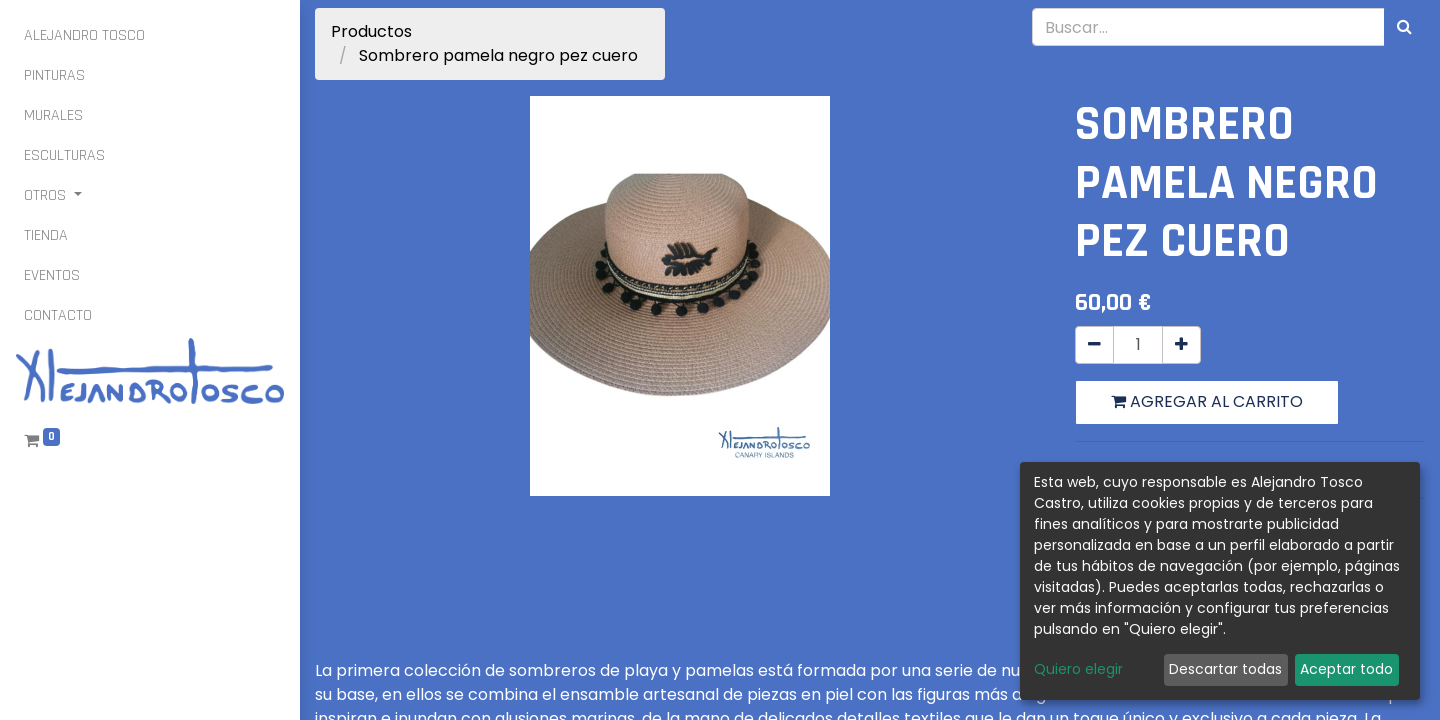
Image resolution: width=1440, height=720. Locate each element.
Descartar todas (1225, 669)
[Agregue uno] (1181, 345)
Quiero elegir (1078, 669)
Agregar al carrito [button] (1207, 401)
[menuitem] (84, 36)
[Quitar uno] (1094, 345)
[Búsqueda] (1404, 27)
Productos (371, 31)
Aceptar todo (1346, 669)
